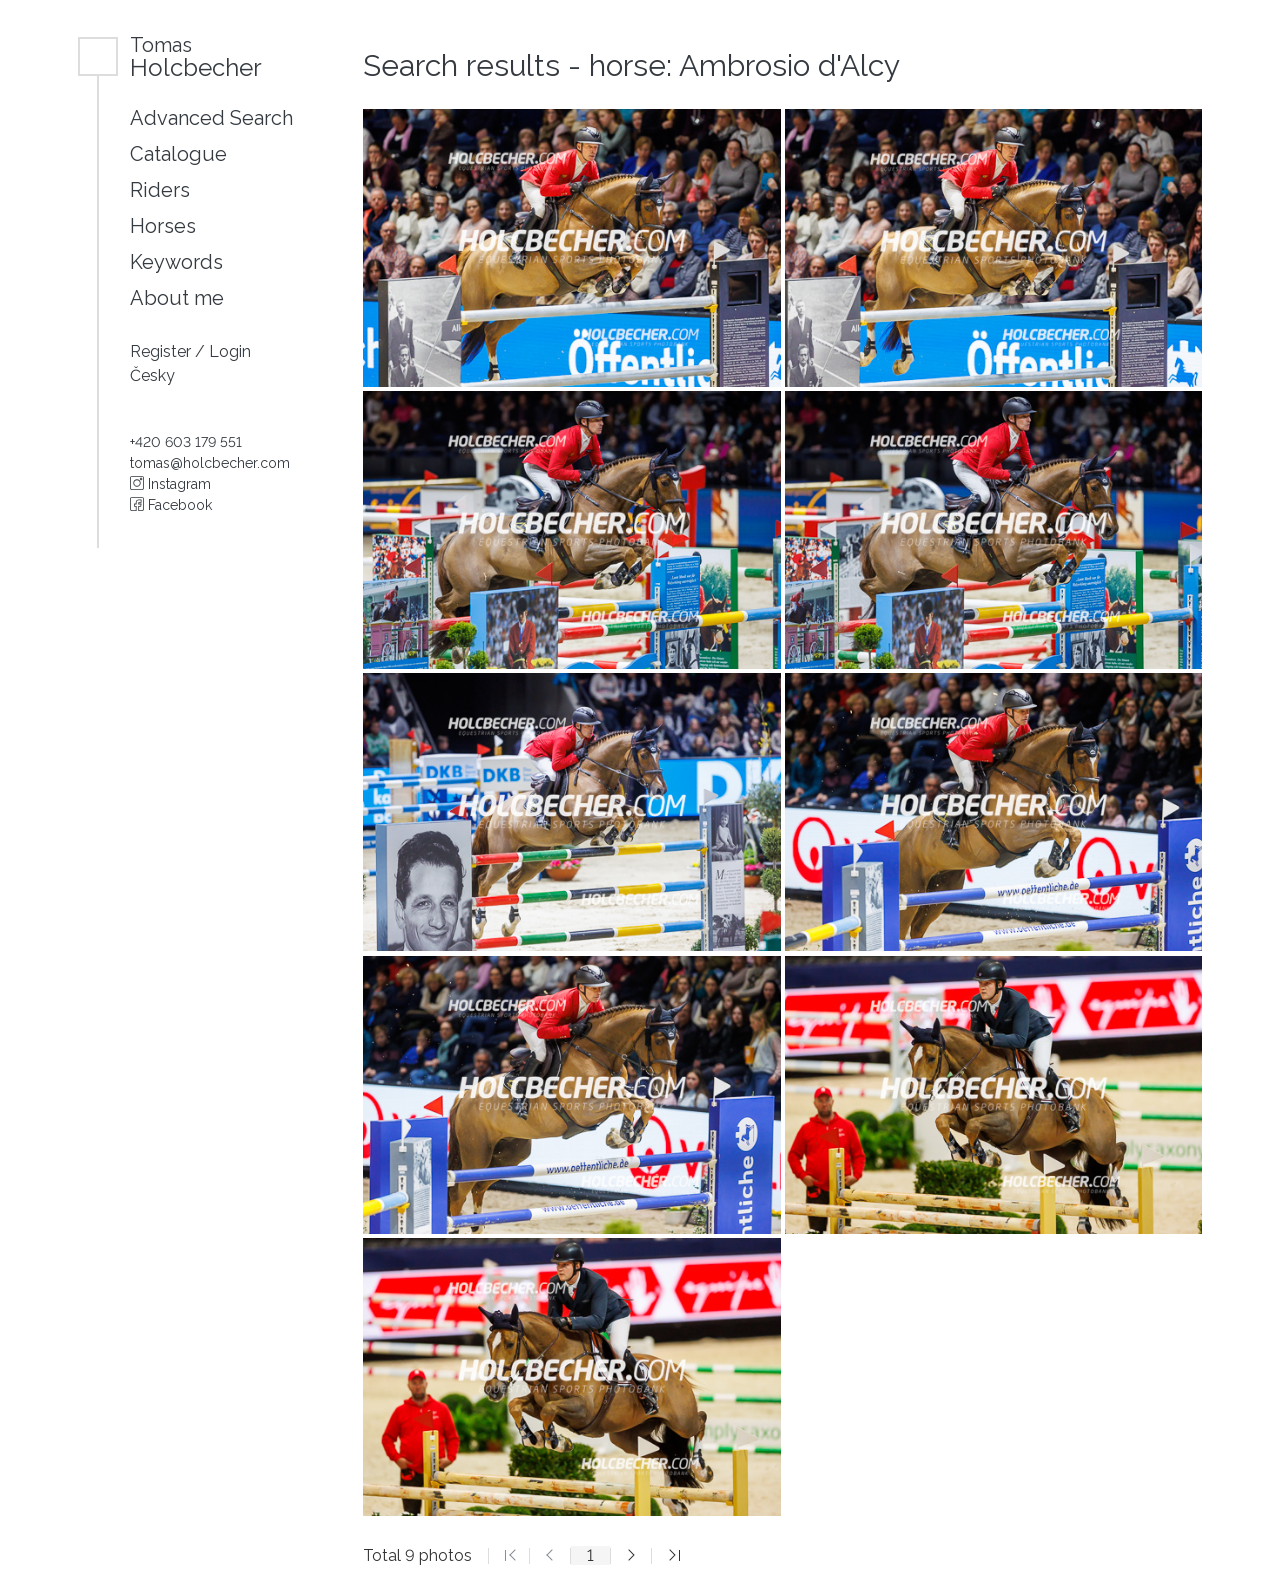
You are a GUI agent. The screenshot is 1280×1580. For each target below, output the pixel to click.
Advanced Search (211, 118)
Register (162, 351)
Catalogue (178, 154)
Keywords (176, 262)
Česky (152, 375)
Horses (163, 226)
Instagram (170, 484)
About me (177, 298)
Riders (160, 190)
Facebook (171, 505)
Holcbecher (196, 56)
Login (230, 351)
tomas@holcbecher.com (210, 463)
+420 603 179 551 (186, 442)
